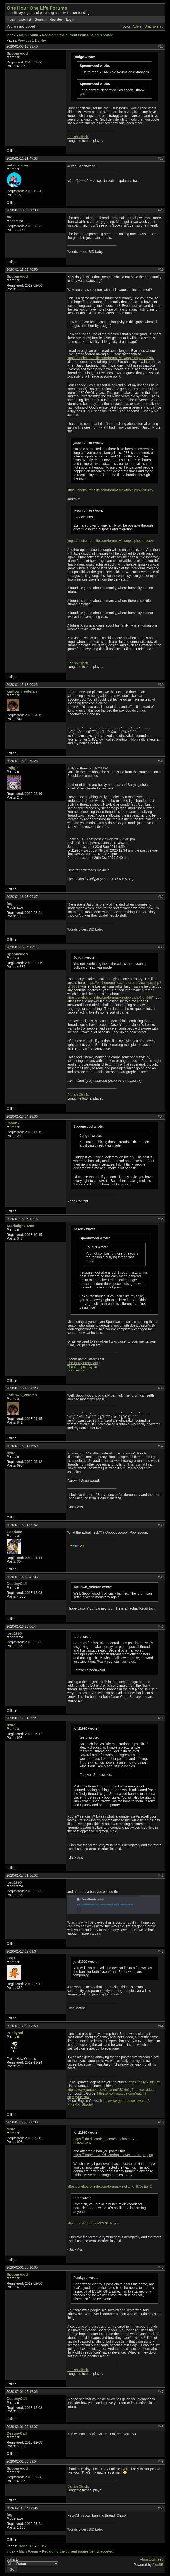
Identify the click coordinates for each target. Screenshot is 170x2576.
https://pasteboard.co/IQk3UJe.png (93, 2223)
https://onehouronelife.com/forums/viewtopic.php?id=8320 (110, 541)
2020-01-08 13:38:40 (22, 46)
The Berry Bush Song (83, 1363)
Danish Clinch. (78, 137)
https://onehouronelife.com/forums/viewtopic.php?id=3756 (110, 358)
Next (43, 40)
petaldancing (18, 165)
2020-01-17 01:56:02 (22, 1875)
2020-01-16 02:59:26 (22, 761)
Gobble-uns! (76, 1370)
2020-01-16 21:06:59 (22, 1446)
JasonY (13, 1123)
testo (11, 1453)
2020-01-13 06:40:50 (22, 269)
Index (11, 19)
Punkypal (15, 2033)
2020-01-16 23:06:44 (22, 1626)
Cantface (14, 1532)
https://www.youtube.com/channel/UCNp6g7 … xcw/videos (111, 2090)
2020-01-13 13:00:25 (22, 684)
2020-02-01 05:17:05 (22, 2392)
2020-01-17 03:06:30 (22, 2122)
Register (56, 19)
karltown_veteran (22, 691)
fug (9, 217)
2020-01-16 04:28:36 (22, 1116)
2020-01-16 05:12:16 (22, 1219)
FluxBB (158, 2565)
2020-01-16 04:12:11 (22, 947)
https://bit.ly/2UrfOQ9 (144, 2082)
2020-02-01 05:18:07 (22, 2427)
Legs (11, 1958)
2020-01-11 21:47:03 (22, 158)
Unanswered (153, 26)
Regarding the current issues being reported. (78, 35)
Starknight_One (20, 1226)
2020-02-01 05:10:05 (22, 2267)
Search (40, 19)
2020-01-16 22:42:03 (22, 1577)
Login (70, 19)
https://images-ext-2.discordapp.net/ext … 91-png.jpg (113, 2155)
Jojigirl (13, 768)
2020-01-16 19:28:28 (22, 1388)
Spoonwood (17, 53)
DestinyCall (17, 1583)
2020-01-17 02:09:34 (22, 1951)
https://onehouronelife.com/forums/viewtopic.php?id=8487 (110, 997)
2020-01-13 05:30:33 (22, 210)
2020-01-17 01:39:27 (22, 1718)
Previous (24, 40)
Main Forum (28, 35)
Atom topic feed (151, 2559)
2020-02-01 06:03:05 (22, 2508)
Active (136, 26)
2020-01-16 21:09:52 (22, 1525)
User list (25, 19)
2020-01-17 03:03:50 (22, 2026)
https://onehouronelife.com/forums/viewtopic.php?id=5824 (110, 490)
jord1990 (14, 1633)
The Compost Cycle (82, 1367)
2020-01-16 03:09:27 (22, 897)
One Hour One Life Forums (37, 8)
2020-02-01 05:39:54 (22, 2461)
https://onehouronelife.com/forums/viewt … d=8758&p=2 (109, 2186)
